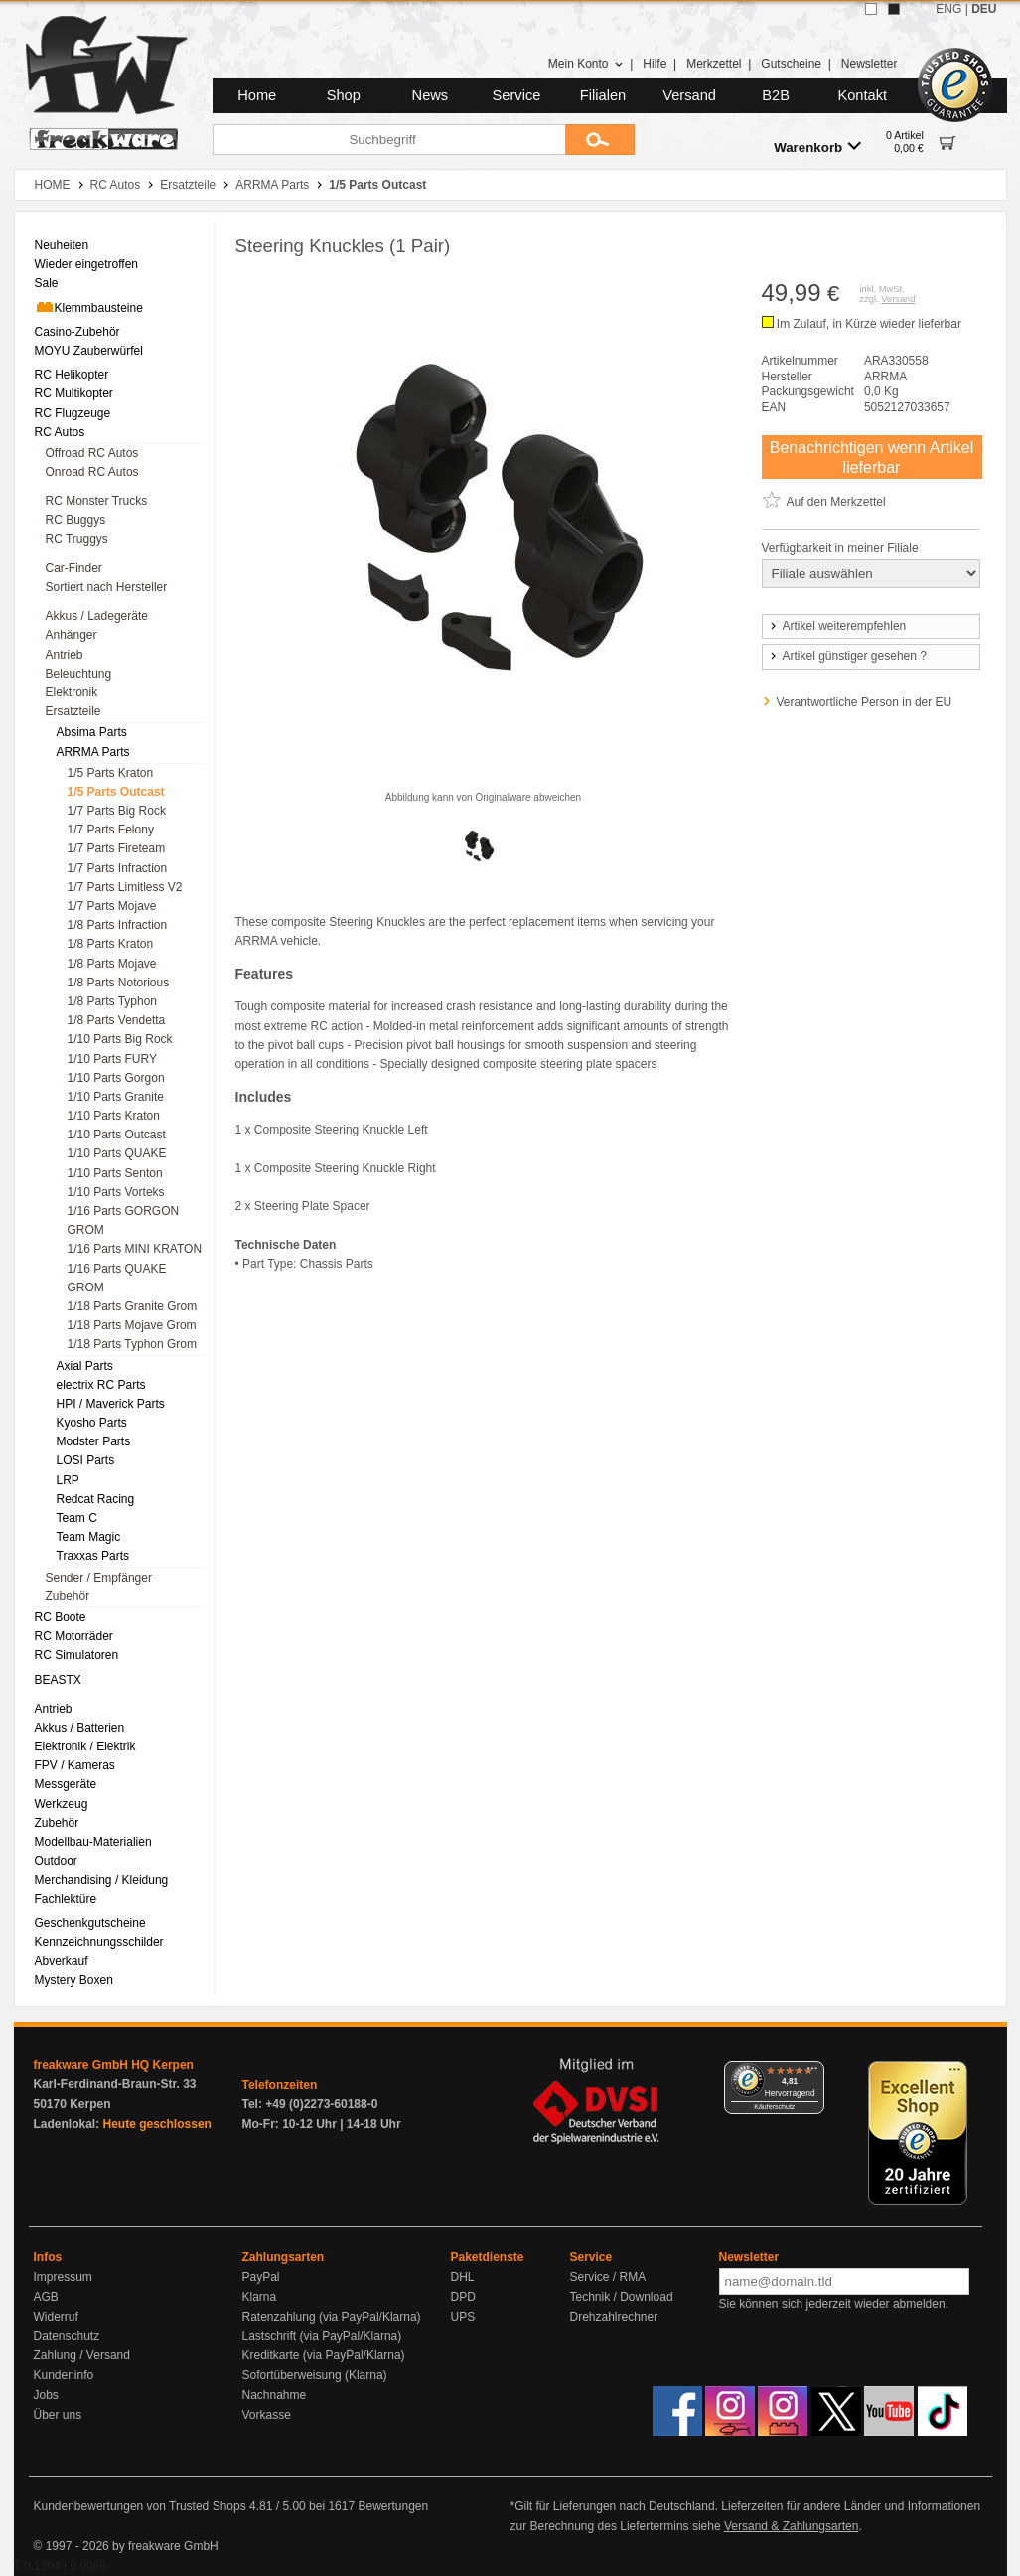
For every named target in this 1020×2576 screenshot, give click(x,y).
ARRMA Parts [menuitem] (93, 752)
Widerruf (56, 2317)
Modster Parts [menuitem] (94, 1441)
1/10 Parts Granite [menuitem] (116, 1097)
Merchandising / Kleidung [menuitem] (102, 1880)
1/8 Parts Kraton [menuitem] (111, 944)
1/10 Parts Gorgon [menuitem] (116, 1078)
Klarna (259, 2297)
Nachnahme (274, 2395)
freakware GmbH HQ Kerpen (114, 2065)
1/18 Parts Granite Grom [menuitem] (133, 1306)
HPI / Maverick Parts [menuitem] (111, 1404)
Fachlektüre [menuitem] (66, 1899)
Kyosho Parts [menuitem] (92, 1423)
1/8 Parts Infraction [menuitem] (118, 925)
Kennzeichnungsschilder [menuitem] (99, 1942)
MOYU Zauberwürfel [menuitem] (89, 351)
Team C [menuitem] (77, 1518)
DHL (463, 2277)
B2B (776, 95)
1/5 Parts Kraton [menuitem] (111, 773)
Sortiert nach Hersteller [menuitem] (107, 587)
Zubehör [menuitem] (68, 1596)
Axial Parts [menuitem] (85, 1366)
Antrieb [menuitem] (64, 655)
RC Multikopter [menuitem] (74, 393)
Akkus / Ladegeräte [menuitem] (97, 616)
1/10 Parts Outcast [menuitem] (117, 1134)
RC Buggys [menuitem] (76, 520)
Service (517, 95)
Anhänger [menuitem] (71, 635)
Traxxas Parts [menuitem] (93, 1556)
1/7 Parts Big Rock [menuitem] (117, 811)
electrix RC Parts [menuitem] (101, 1385)
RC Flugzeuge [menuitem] (73, 413)
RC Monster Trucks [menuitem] (97, 501)
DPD (463, 2297)
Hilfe (654, 64)
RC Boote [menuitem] (60, 1617)
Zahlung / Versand (82, 2355)
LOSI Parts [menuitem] (86, 1460)
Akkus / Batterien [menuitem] (80, 1728)
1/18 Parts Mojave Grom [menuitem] (132, 1325)
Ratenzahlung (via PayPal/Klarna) (331, 2317)
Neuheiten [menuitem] (62, 245)
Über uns (58, 2415)
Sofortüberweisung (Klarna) (314, 2375)
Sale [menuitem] (47, 283)
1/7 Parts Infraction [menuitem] (118, 868)
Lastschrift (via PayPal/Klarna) (322, 2336)
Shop (344, 95)
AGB (46, 2297)
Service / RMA (608, 2277)
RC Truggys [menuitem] (77, 539)
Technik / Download (621, 2297)
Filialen (603, 95)
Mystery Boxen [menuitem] (74, 1980)
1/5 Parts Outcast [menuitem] (116, 792)
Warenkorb (817, 146)
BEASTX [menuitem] (58, 1680)
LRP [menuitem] (68, 1480)
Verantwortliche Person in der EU (864, 702)
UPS (463, 2317)
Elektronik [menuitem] (72, 692)
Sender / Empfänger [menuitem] (99, 1578)
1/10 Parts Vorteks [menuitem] (116, 1192)
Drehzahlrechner (614, 2317)
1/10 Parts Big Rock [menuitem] (120, 1039)
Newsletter (869, 64)
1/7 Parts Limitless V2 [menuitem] (125, 887)
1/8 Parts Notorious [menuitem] (119, 982)
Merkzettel (713, 64)
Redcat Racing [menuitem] (96, 1499)
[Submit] (600, 139)
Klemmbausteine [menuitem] (89, 307)
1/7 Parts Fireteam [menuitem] (117, 848)
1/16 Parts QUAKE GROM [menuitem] (117, 1278)
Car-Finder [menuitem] (74, 568)
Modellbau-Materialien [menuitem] (93, 1842)
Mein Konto (586, 64)
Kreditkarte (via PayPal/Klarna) (323, 2355)
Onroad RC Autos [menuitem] (92, 472)
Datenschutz (67, 2336)
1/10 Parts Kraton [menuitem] (114, 1116)
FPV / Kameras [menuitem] (75, 1765)
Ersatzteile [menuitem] (73, 711)
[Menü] (812, 2073)
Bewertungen (393, 2506)
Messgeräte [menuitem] (66, 1784)
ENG (948, 9)
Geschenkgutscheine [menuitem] (90, 1923)
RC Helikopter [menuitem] (72, 374)
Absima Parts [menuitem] (92, 732)
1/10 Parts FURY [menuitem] (112, 1059)
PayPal (261, 2277)
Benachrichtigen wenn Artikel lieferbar (871, 457)
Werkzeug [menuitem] (61, 1804)
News (430, 95)
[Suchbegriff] (389, 139)
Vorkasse (266, 2415)
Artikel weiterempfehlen (837, 626)
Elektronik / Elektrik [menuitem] (85, 1746)
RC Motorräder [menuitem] (74, 1636)
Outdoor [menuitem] (56, 1861)
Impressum (63, 2277)
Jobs (46, 2395)
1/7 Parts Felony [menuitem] (111, 829)
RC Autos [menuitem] (60, 432)
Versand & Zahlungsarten (791, 2526)
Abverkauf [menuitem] (61, 1961)
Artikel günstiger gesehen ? (847, 656)
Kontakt (862, 95)
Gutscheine (791, 64)
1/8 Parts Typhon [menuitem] (113, 1001)
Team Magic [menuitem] (89, 1537)
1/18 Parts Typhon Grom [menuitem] (133, 1344)
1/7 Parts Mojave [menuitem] (112, 906)
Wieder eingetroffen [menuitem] (87, 264)
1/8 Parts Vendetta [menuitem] (117, 1020)
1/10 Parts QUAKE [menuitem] (117, 1153)
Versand (689, 95)
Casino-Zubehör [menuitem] (77, 332)
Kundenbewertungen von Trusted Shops (140, 2506)
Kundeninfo (64, 2375)
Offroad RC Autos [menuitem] (92, 453)
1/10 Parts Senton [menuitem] (115, 1173)
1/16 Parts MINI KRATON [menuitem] (135, 1249)
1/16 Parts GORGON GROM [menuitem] (124, 1220)
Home (256, 95)
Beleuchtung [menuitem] (79, 674)
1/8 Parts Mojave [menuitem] (112, 964)
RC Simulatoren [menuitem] (77, 1655)
